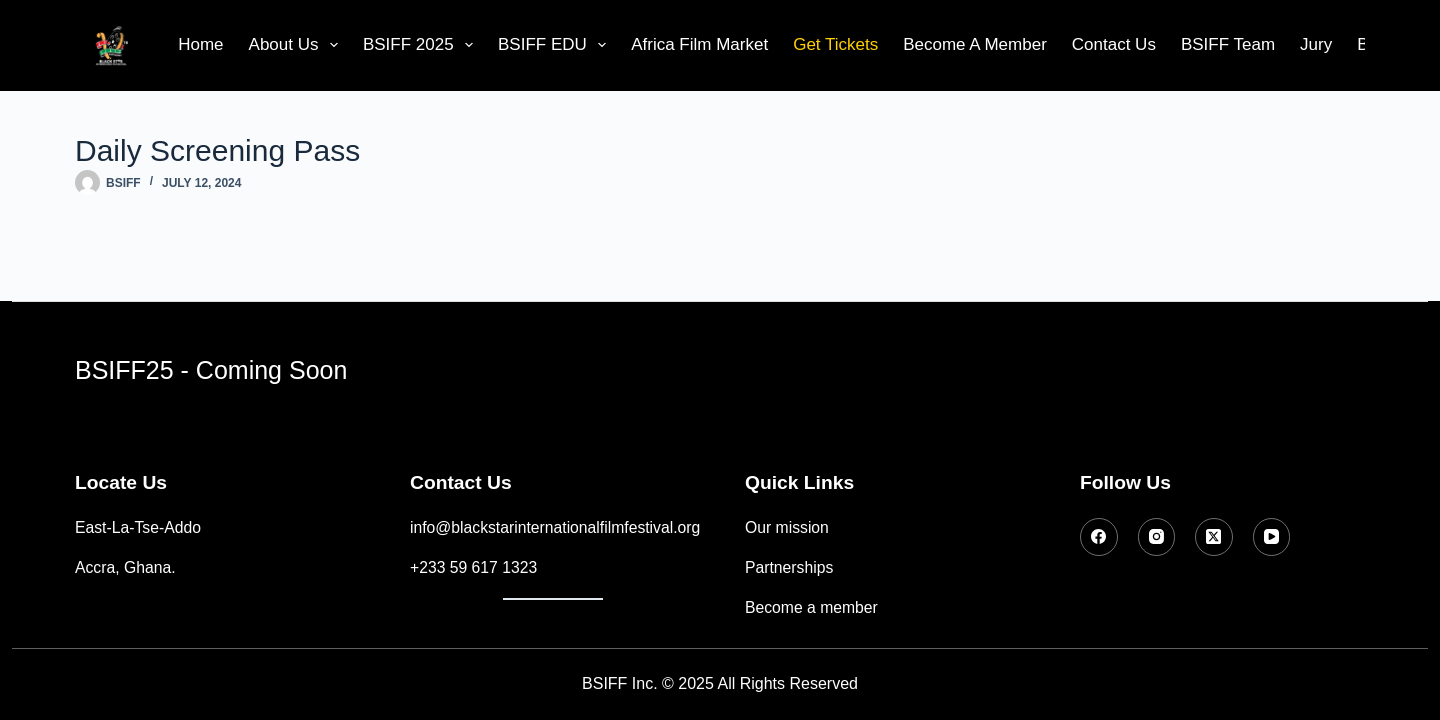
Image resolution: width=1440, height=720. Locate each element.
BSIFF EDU (556, 45)
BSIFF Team (1228, 44)
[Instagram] (1157, 537)
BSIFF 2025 (422, 45)
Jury (1316, 44)
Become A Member (975, 44)
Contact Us (1114, 44)
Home (200, 44)
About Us (297, 45)
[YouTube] (1272, 537)
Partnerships (789, 567)
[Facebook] (1099, 537)
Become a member (811, 607)
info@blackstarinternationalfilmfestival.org (555, 527)
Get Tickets (835, 44)
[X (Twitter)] (1214, 537)
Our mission (787, 527)
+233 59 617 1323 (473, 567)
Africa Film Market (699, 44)
